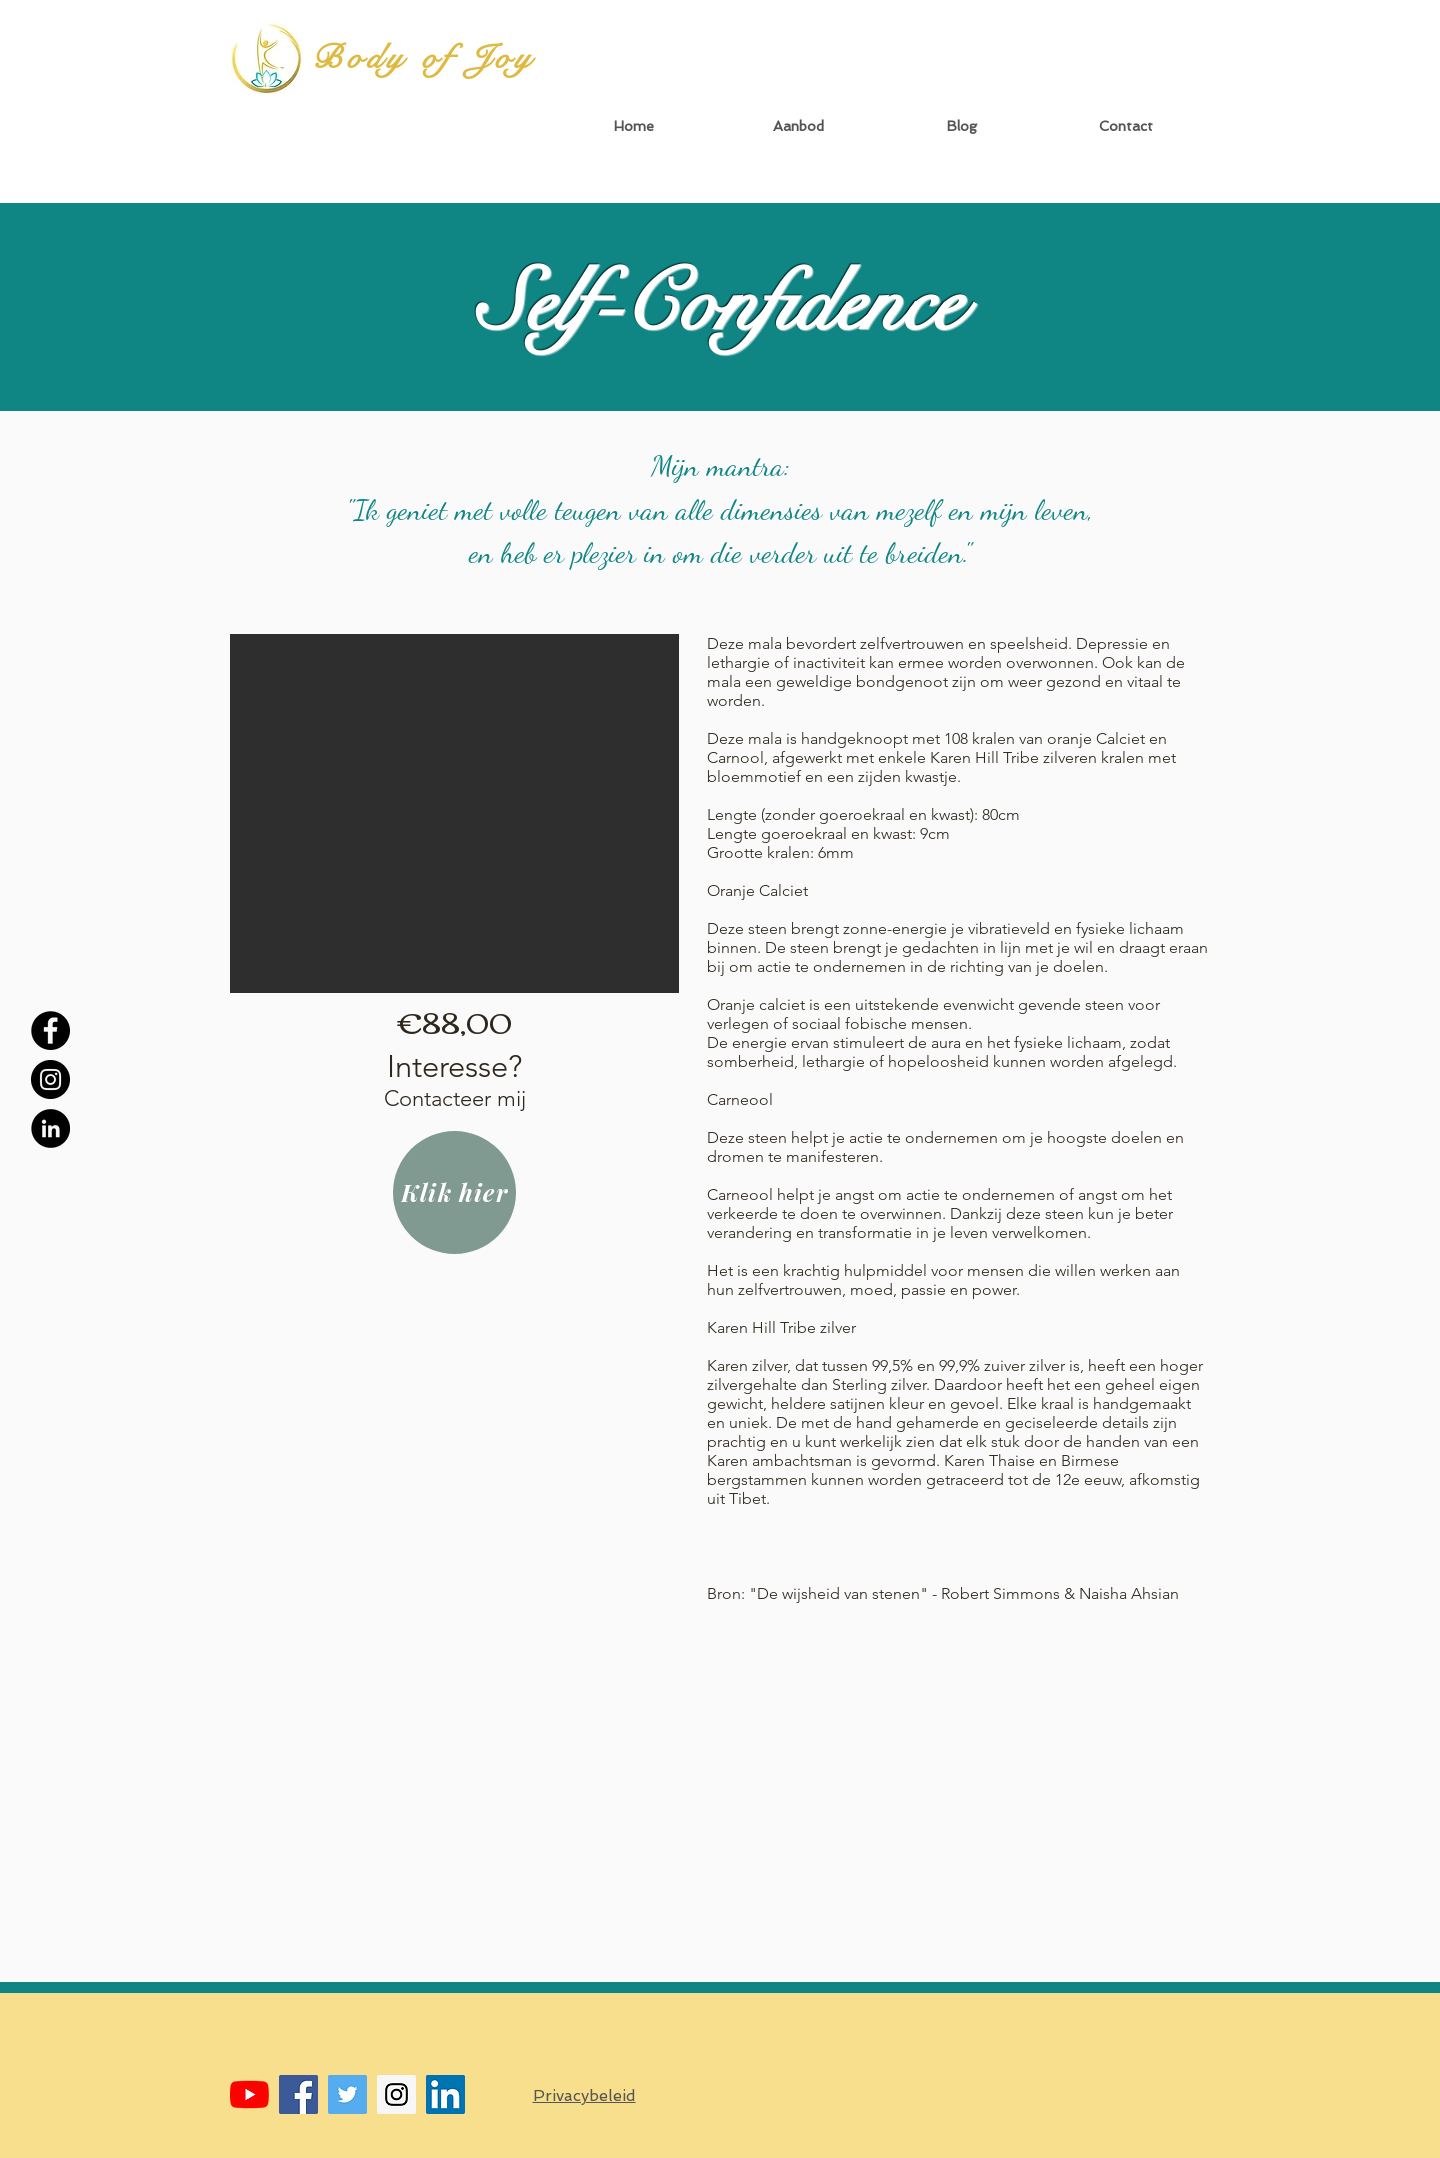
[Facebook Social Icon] (298, 2094)
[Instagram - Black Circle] (50, 1079)
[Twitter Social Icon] (347, 2094)
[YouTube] (249, 2094)
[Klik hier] (454, 1192)
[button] (798, 126)
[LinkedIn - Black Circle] (50, 1128)
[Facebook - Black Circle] (50, 1030)
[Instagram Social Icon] (396, 2094)
